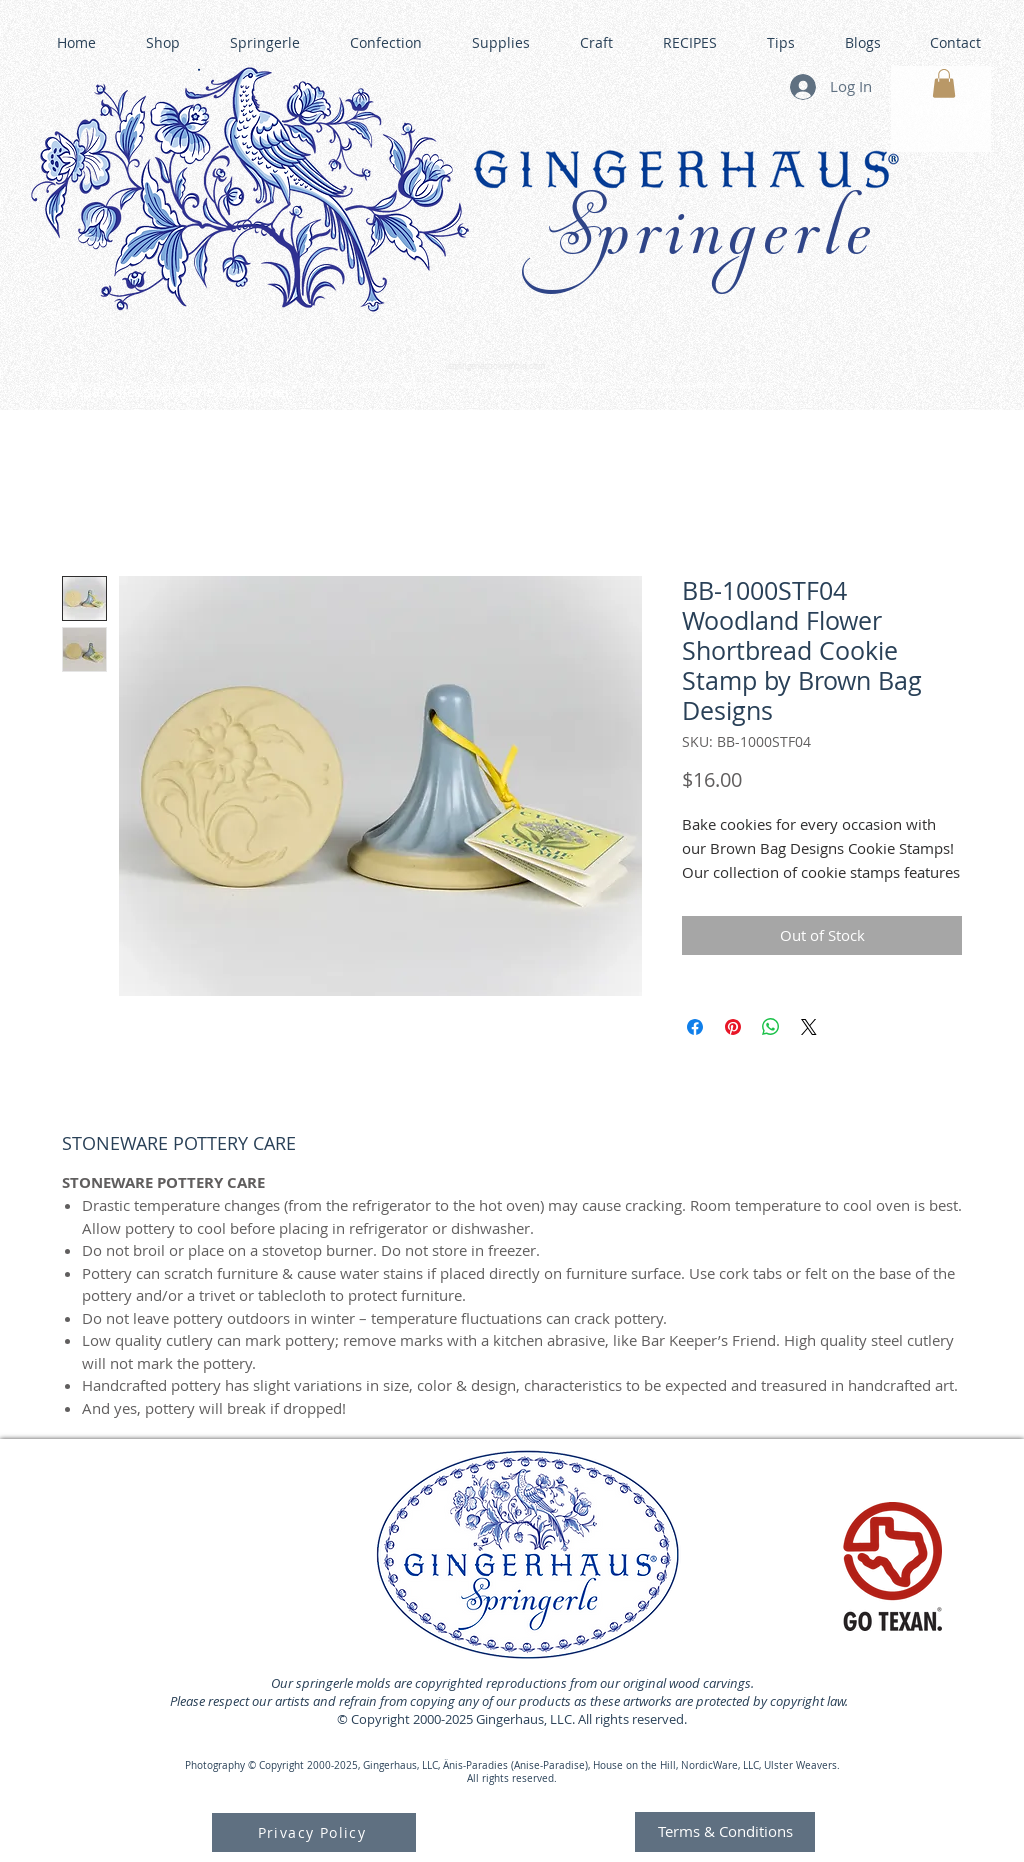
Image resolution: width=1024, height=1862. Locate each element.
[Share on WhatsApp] (771, 1027)
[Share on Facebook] (695, 1027)
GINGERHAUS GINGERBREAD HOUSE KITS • (707, 386)
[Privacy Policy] (314, 1832)
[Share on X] (809, 1027)
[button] (944, 83)
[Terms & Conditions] (725, 1832)
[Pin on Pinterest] (733, 1027)
